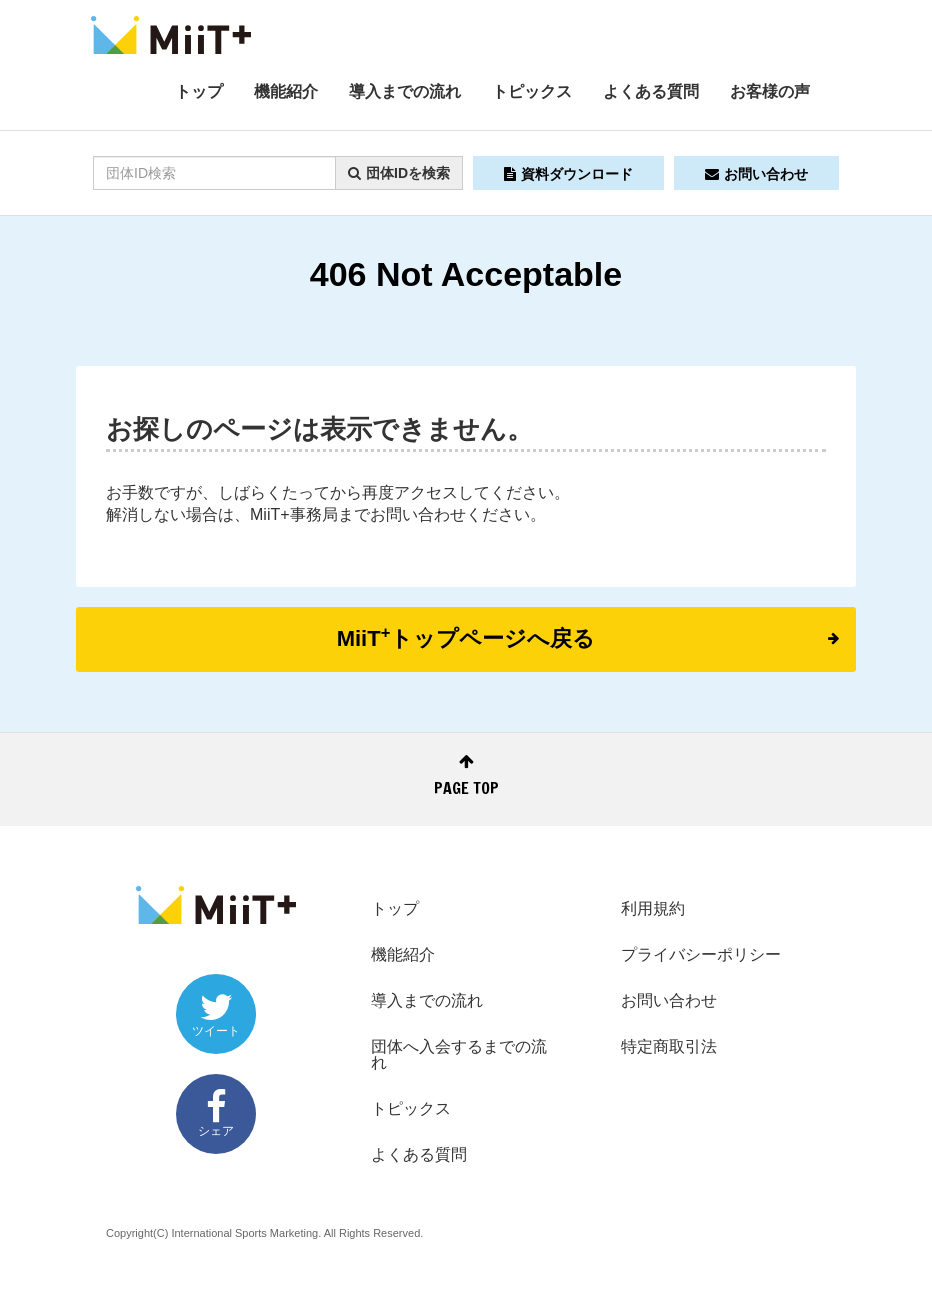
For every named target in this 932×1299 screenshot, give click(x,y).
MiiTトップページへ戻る (588, 637)
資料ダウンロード (568, 174)
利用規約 (653, 908)
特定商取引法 (669, 1046)
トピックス (532, 91)
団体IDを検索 (399, 173)
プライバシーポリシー (701, 954)
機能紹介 (286, 91)
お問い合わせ (756, 174)
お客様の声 (770, 91)
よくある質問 (651, 91)
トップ (199, 91)
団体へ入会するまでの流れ (459, 1054)
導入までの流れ (405, 91)
